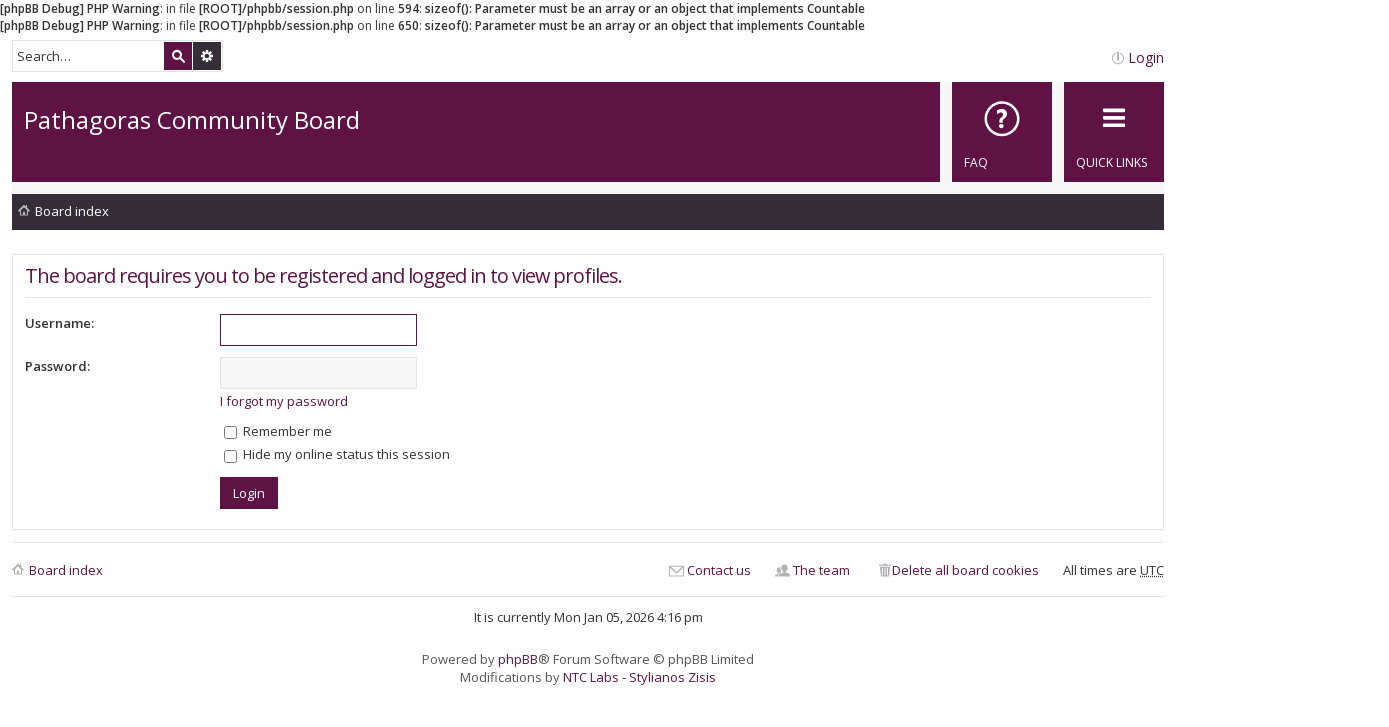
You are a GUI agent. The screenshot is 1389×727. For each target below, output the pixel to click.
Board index (72, 211)
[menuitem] (1002, 132)
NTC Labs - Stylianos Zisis (639, 677)
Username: (59, 323)
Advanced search (207, 56)
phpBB (518, 659)
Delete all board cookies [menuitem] (965, 570)
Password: (57, 366)
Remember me (278, 431)
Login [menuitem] (1146, 57)
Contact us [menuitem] (719, 570)
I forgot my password (284, 401)
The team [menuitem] (821, 570)
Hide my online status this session (337, 454)
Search (178, 56)
